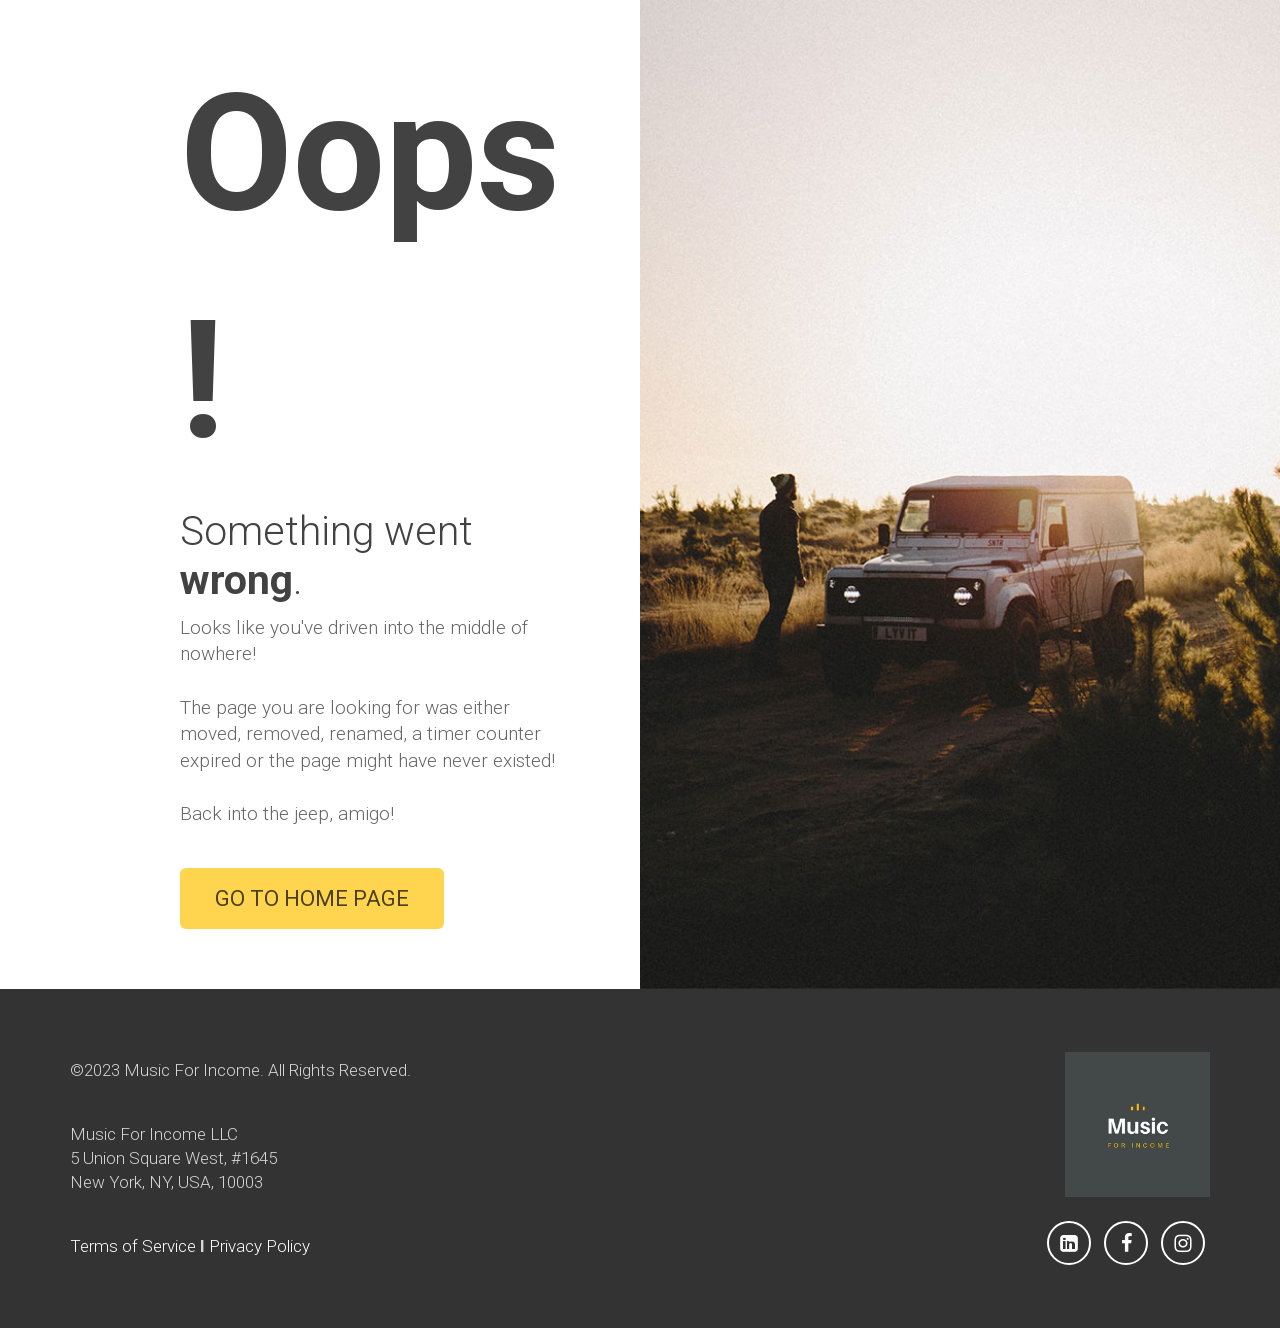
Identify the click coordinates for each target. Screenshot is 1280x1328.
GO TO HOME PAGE (312, 898)
